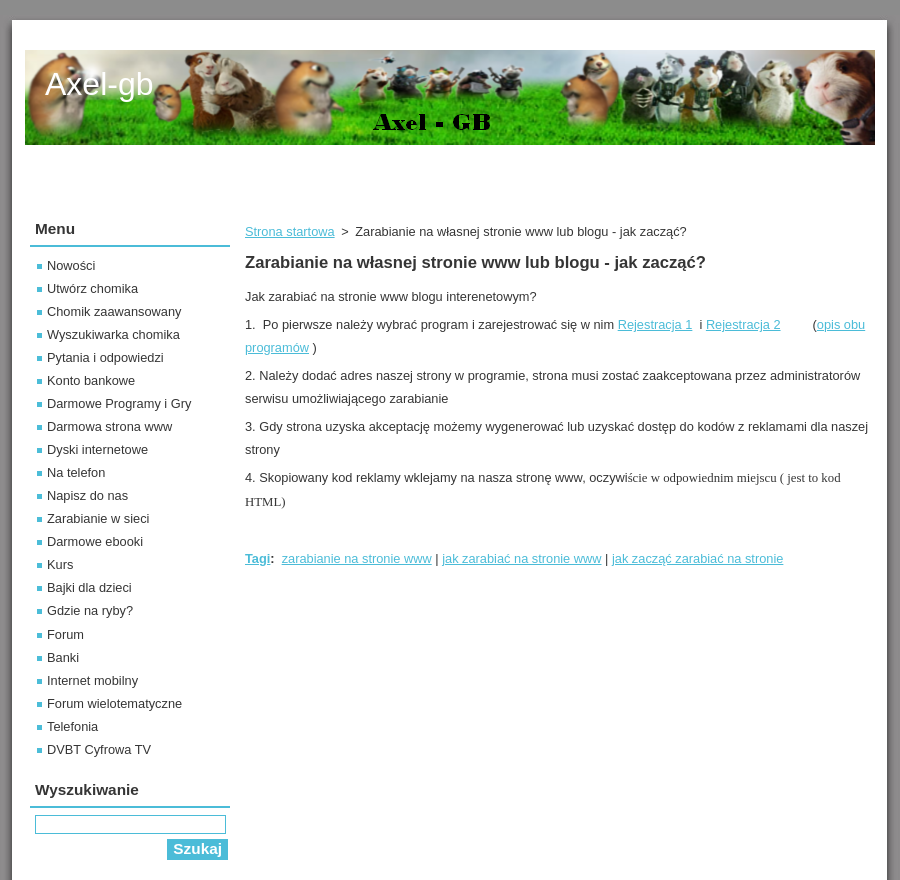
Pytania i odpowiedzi (105, 357)
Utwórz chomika (92, 288)
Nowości (71, 265)
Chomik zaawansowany (114, 311)
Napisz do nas (87, 495)
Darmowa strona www (109, 426)
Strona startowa (290, 231)
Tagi (257, 558)
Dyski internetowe (97, 449)
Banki (63, 657)
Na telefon (76, 472)
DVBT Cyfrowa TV (99, 749)
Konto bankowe (91, 380)
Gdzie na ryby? (90, 610)
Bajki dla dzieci (89, 587)
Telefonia (72, 726)
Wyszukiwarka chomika (113, 334)
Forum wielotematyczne (114, 703)
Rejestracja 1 (655, 324)
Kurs (60, 564)
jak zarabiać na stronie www (521, 558)
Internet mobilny (92, 680)
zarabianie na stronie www (357, 558)
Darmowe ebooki (95, 541)
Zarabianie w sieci (98, 518)
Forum (65, 634)
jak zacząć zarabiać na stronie (697, 558)
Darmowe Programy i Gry (119, 403)
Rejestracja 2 (743, 324)
